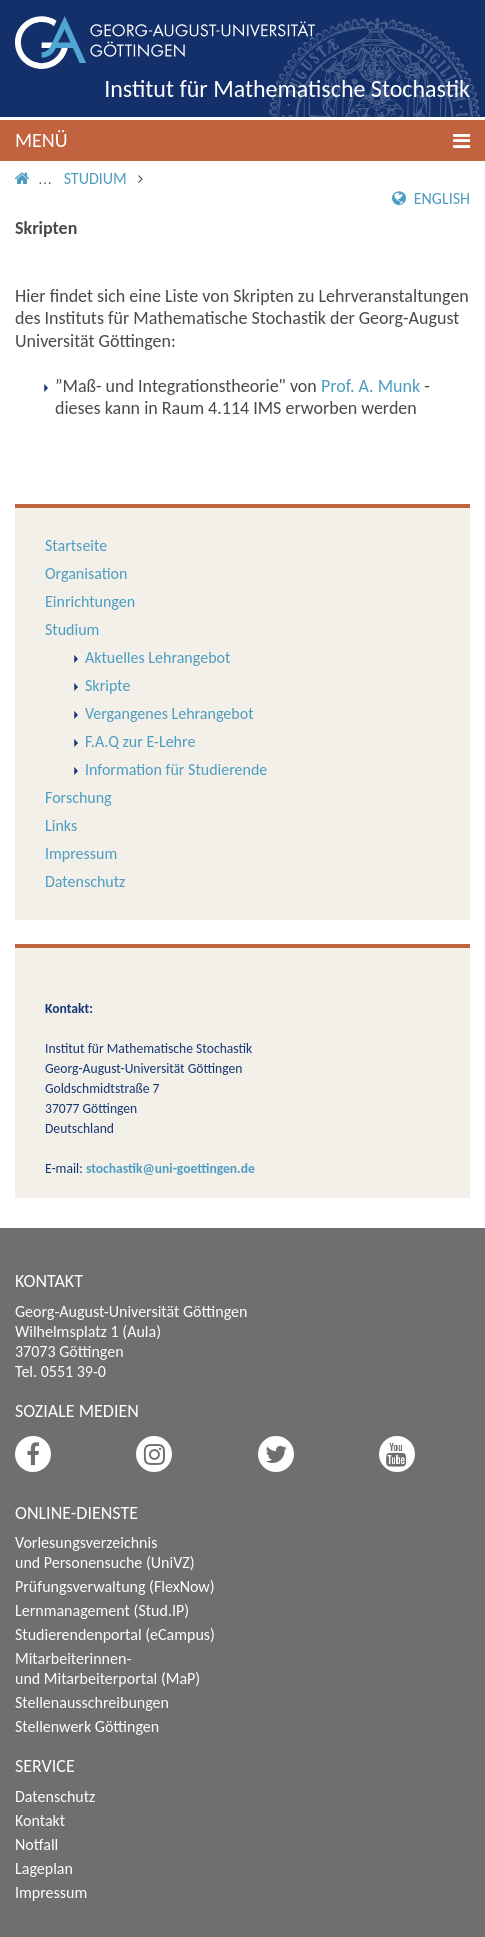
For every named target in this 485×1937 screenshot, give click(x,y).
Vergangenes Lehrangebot (169, 713)
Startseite (76, 545)
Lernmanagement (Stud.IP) (102, 1610)
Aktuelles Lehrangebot (157, 657)
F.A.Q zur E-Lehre (140, 741)
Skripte (107, 685)
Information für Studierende (176, 769)
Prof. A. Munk (370, 386)
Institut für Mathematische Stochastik (287, 88)
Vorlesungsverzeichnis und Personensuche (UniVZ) (105, 1552)
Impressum (81, 853)
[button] (242, 140)
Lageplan (44, 1868)
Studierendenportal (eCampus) (115, 1634)
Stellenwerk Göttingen (87, 1726)
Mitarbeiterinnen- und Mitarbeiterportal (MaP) (107, 1668)
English (431, 198)
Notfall (36, 1844)
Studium (95, 178)
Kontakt (40, 1820)
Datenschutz (85, 881)
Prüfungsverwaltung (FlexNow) (115, 1586)
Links (61, 825)
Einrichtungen (90, 601)
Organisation (86, 573)
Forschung (78, 797)
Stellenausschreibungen (92, 1702)
